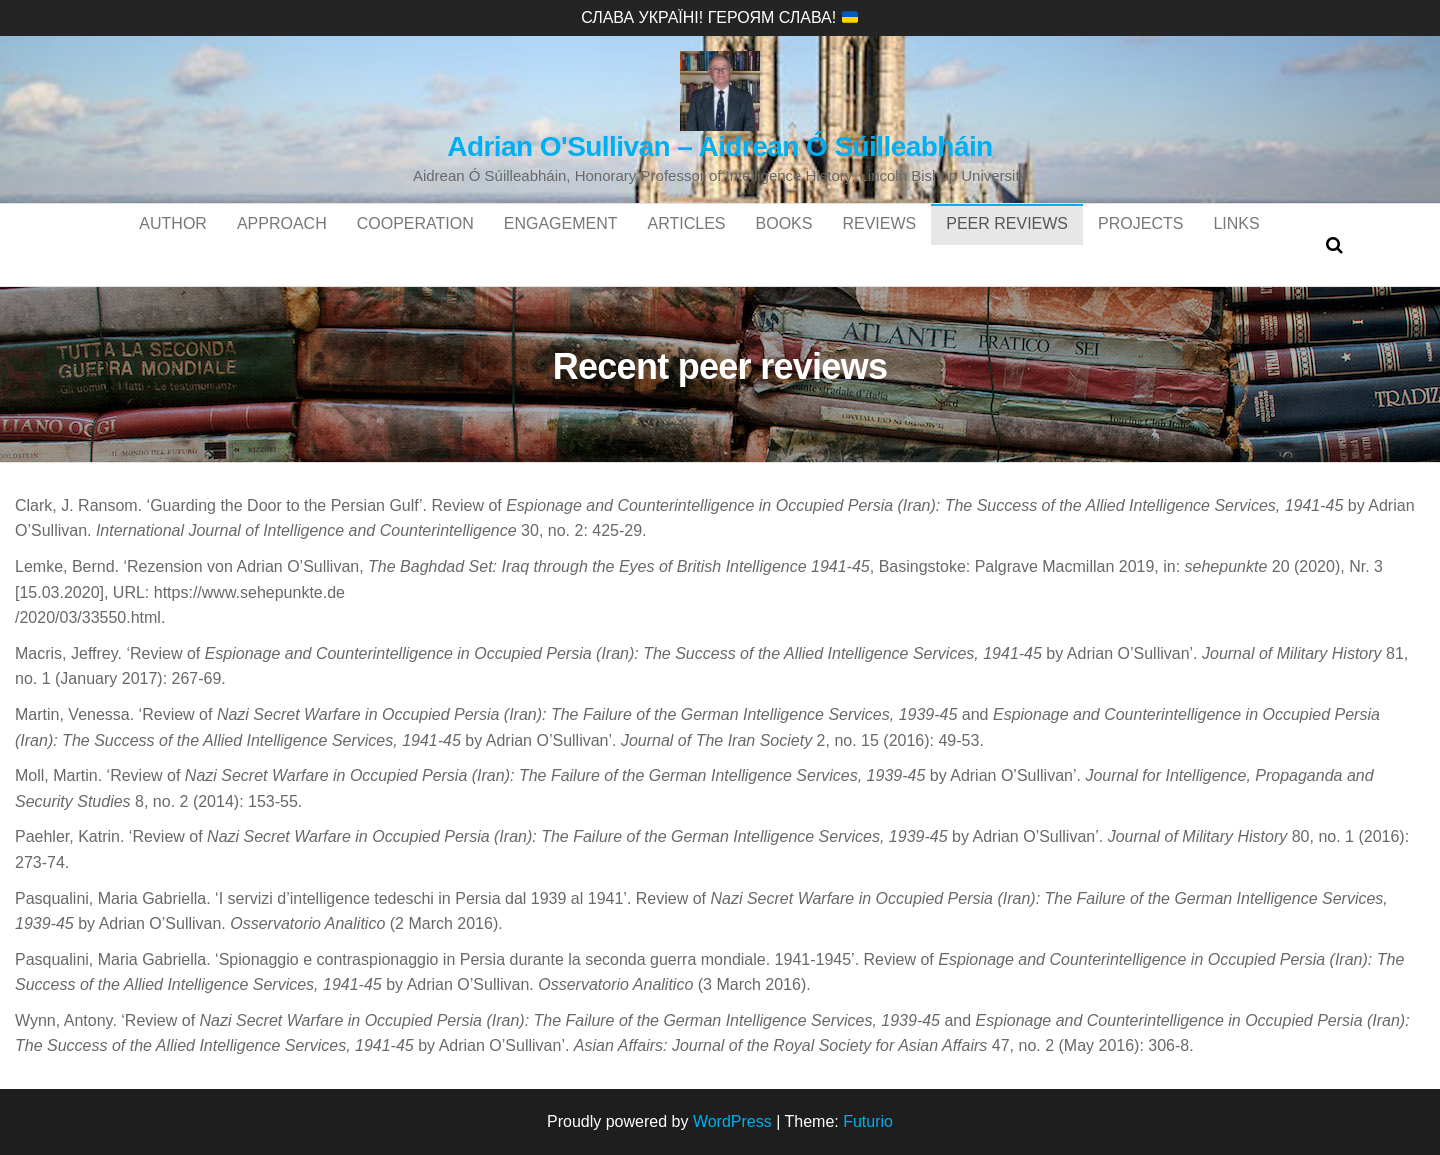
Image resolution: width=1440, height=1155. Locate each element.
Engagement (561, 243)
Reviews (879, 243)
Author (173, 243)
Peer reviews (1007, 243)
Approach (282, 243)
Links (1236, 243)
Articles (687, 243)
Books (784, 243)
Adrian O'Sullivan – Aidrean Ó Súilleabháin (719, 146)
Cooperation (415, 243)
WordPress (732, 1121)
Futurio (868, 1121)
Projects (1140, 243)
